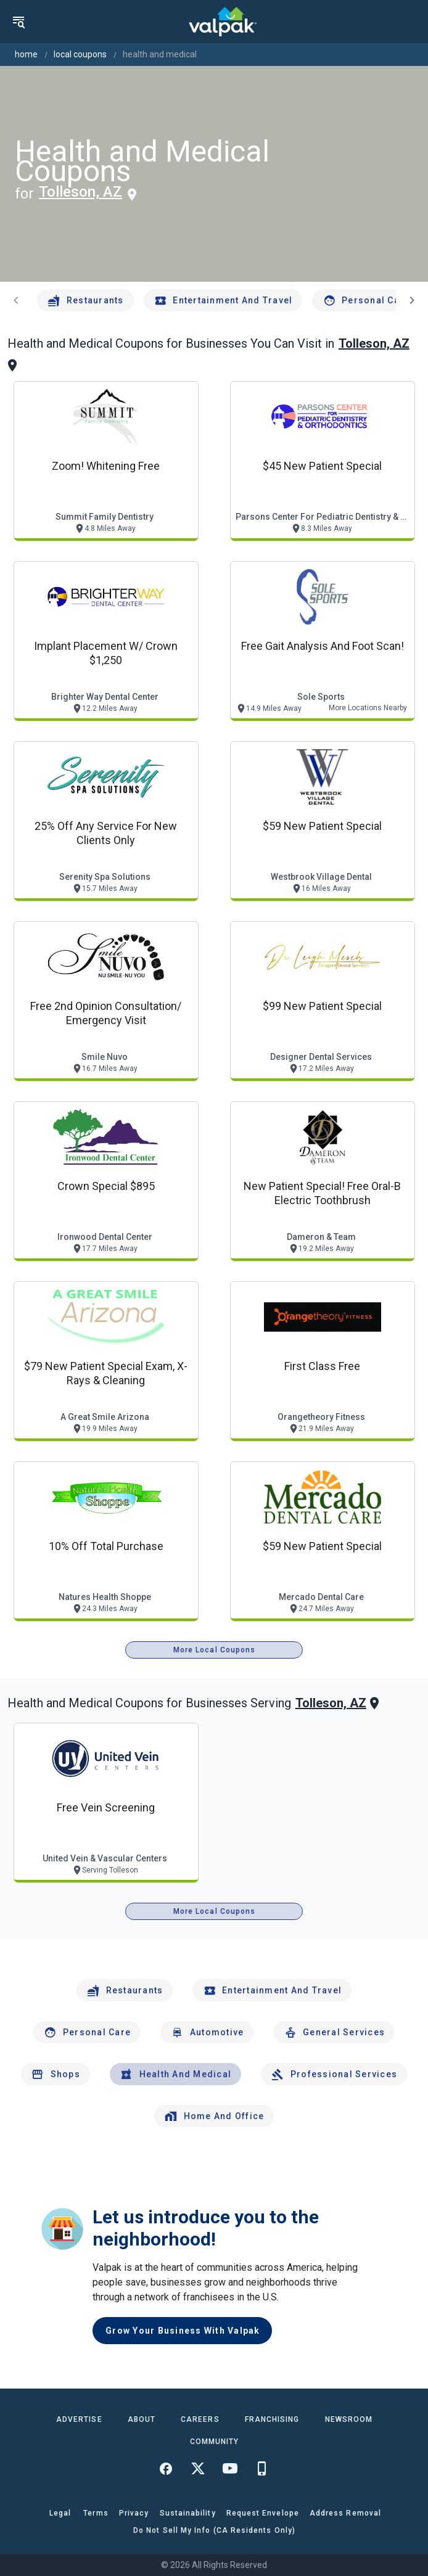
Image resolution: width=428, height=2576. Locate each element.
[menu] (18, 21)
